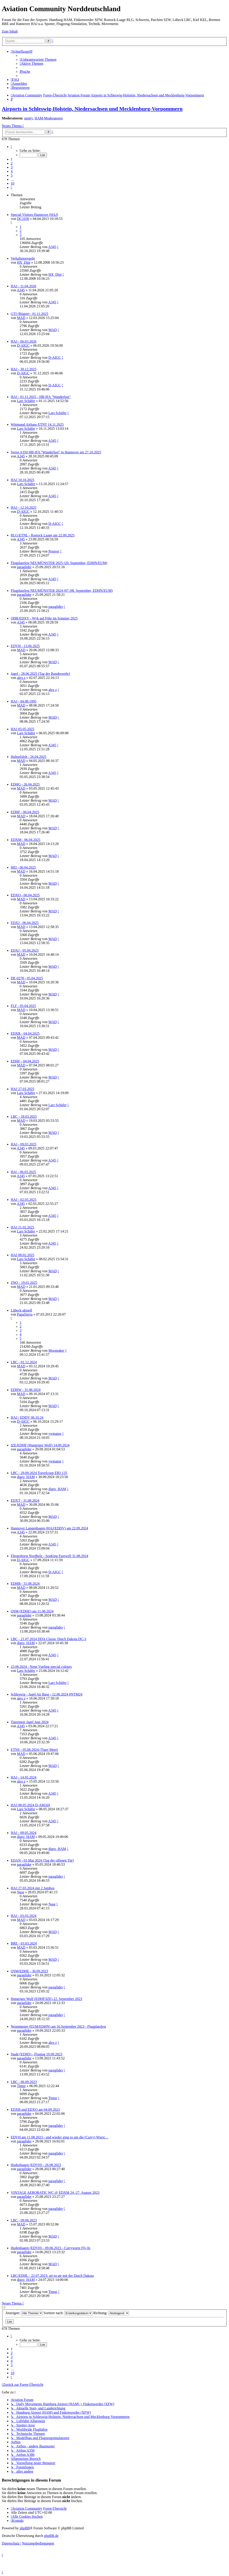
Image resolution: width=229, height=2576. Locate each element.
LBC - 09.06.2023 (24, 2220)
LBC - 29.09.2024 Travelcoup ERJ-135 (39, 1473)
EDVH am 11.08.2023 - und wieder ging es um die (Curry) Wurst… (59, 2137)
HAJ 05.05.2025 (22, 729)
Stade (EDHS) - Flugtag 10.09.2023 (36, 2054)
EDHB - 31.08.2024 (25, 1583)
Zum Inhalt (10, 31)
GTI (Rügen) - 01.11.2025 (29, 314)
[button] (11, 146)
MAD (21, 318)
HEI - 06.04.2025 (23, 867)
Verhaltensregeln (23, 258)
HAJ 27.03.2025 (22, 1089)
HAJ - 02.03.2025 (23, 1199)
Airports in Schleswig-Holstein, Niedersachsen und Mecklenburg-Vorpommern (92, 109)
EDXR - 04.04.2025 (25, 1033)
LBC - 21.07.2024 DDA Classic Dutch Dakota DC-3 (48, 1639)
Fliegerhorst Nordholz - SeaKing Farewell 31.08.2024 (49, 1556)
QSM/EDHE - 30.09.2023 (29, 1971)
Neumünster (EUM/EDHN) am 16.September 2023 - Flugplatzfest (58, 2026)
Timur (21, 2086)
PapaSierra (24, 1314)
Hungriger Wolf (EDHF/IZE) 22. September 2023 (46, 1999)
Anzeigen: (24, 2313)
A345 (52, 247)
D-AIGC (23, 345)
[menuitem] (38, 59)
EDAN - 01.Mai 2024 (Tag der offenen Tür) (42, 1860)
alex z (21, 678)
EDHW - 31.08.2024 (25, 1390)
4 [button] (12, 171)
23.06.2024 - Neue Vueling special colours (41, 1667)
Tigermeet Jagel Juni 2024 (30, 1722)
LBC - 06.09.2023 (24, 2082)
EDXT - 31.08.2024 (25, 1500)
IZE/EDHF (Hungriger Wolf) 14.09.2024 (40, 1445)
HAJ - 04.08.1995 (23, 701)
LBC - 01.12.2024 (24, 1362)
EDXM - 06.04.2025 (25, 840)
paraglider (24, 567)
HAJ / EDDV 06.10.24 (27, 1417)
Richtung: (111, 2313)
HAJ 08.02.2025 (22, 1255)
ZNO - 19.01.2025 (24, 1283)
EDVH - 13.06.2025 (25, 646)
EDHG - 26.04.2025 (25, 784)
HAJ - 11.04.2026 (23, 286)
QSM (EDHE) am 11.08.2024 (32, 1611)
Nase (20, 1892)
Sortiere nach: (68, 2313)
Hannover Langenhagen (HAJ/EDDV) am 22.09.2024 (49, 1528)
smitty (28, 118)
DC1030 (23, 219)
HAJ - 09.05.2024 (23, 1833)
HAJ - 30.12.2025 (23, 369)
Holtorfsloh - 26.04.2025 (28, 757)
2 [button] (12, 163)
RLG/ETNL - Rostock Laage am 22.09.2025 (42, 535)
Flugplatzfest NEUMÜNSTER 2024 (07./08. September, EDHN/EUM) (62, 590)
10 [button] (12, 183)
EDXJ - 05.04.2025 (24, 950)
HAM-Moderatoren (49, 118)
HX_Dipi (23, 262)
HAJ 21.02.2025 (22, 1227)
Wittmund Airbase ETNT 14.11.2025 (37, 424)
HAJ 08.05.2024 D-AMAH (30, 1805)
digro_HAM (26, 1477)
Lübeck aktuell (21, 1310)
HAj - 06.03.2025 (23, 1172)
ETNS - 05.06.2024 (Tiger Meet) (34, 1750)
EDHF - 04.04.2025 (25, 1061)
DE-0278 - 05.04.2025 (27, 978)
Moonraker (56, 1350)
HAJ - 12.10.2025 (23, 507)
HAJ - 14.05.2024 (23, 1777)
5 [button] (12, 175)
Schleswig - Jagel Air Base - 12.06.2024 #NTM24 (46, 1694)
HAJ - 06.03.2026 (23, 341)
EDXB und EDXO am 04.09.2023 (35, 2109)
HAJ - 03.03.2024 (23, 1916)
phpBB (25, 2528)
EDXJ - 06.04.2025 (24, 923)
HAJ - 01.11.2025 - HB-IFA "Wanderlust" (41, 397)
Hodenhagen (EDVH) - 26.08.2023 (36, 2165)
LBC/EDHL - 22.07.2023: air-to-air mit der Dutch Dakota (52, 2276)
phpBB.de (51, 2536)
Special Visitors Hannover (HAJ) (34, 215)
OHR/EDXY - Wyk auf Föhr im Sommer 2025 (44, 618)
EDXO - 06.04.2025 (25, 895)
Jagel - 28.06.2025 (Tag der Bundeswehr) (40, 674)
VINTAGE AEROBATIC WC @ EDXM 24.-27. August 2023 (55, 2192)
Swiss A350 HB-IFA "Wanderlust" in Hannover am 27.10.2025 (56, 452)
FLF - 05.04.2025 (23, 1006)
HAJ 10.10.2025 (22, 480)
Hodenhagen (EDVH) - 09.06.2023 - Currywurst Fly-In (50, 2248)
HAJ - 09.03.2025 (23, 1144)
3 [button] (12, 167)
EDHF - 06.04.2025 (25, 812)
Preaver (53, 551)
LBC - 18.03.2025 (24, 1116)
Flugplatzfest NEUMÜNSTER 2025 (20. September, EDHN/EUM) (59, 563)
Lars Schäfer (26, 401)
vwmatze (54, 1433)
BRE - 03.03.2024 (24, 1943)
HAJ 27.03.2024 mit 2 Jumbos (33, 1888)
